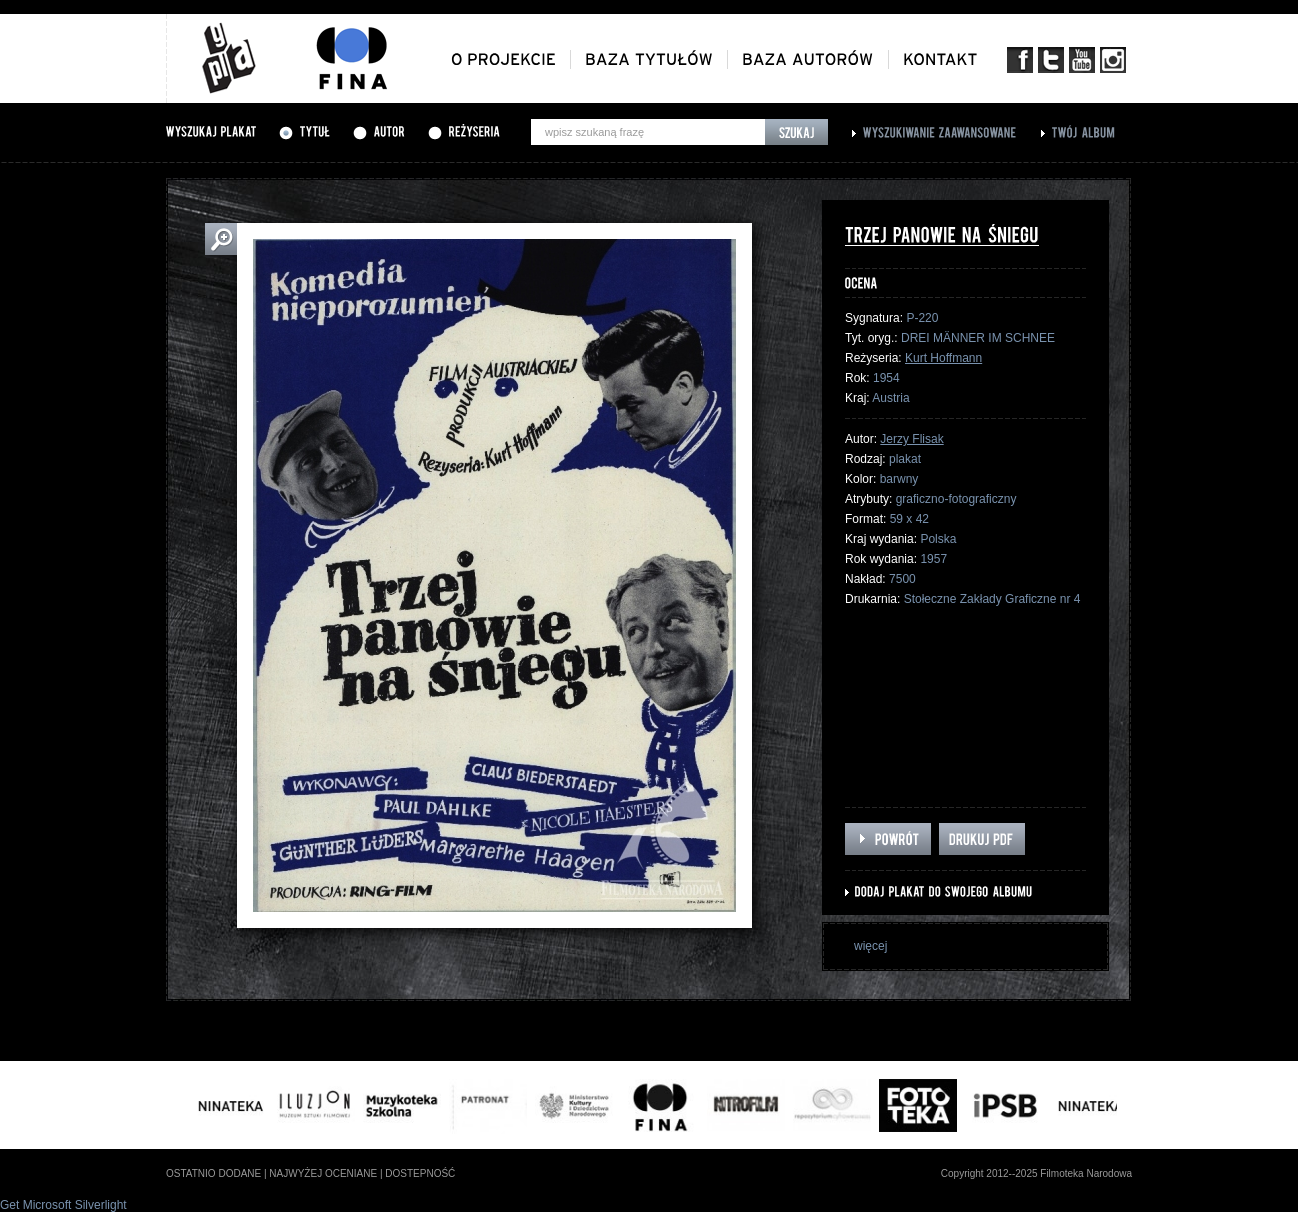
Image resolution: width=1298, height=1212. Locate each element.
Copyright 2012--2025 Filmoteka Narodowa (1036, 1173)
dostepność (420, 1173)
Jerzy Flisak (911, 439)
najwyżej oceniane (323, 1173)
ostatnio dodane (213, 1173)
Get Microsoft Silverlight (63, 1205)
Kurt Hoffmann (943, 358)
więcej (870, 946)
